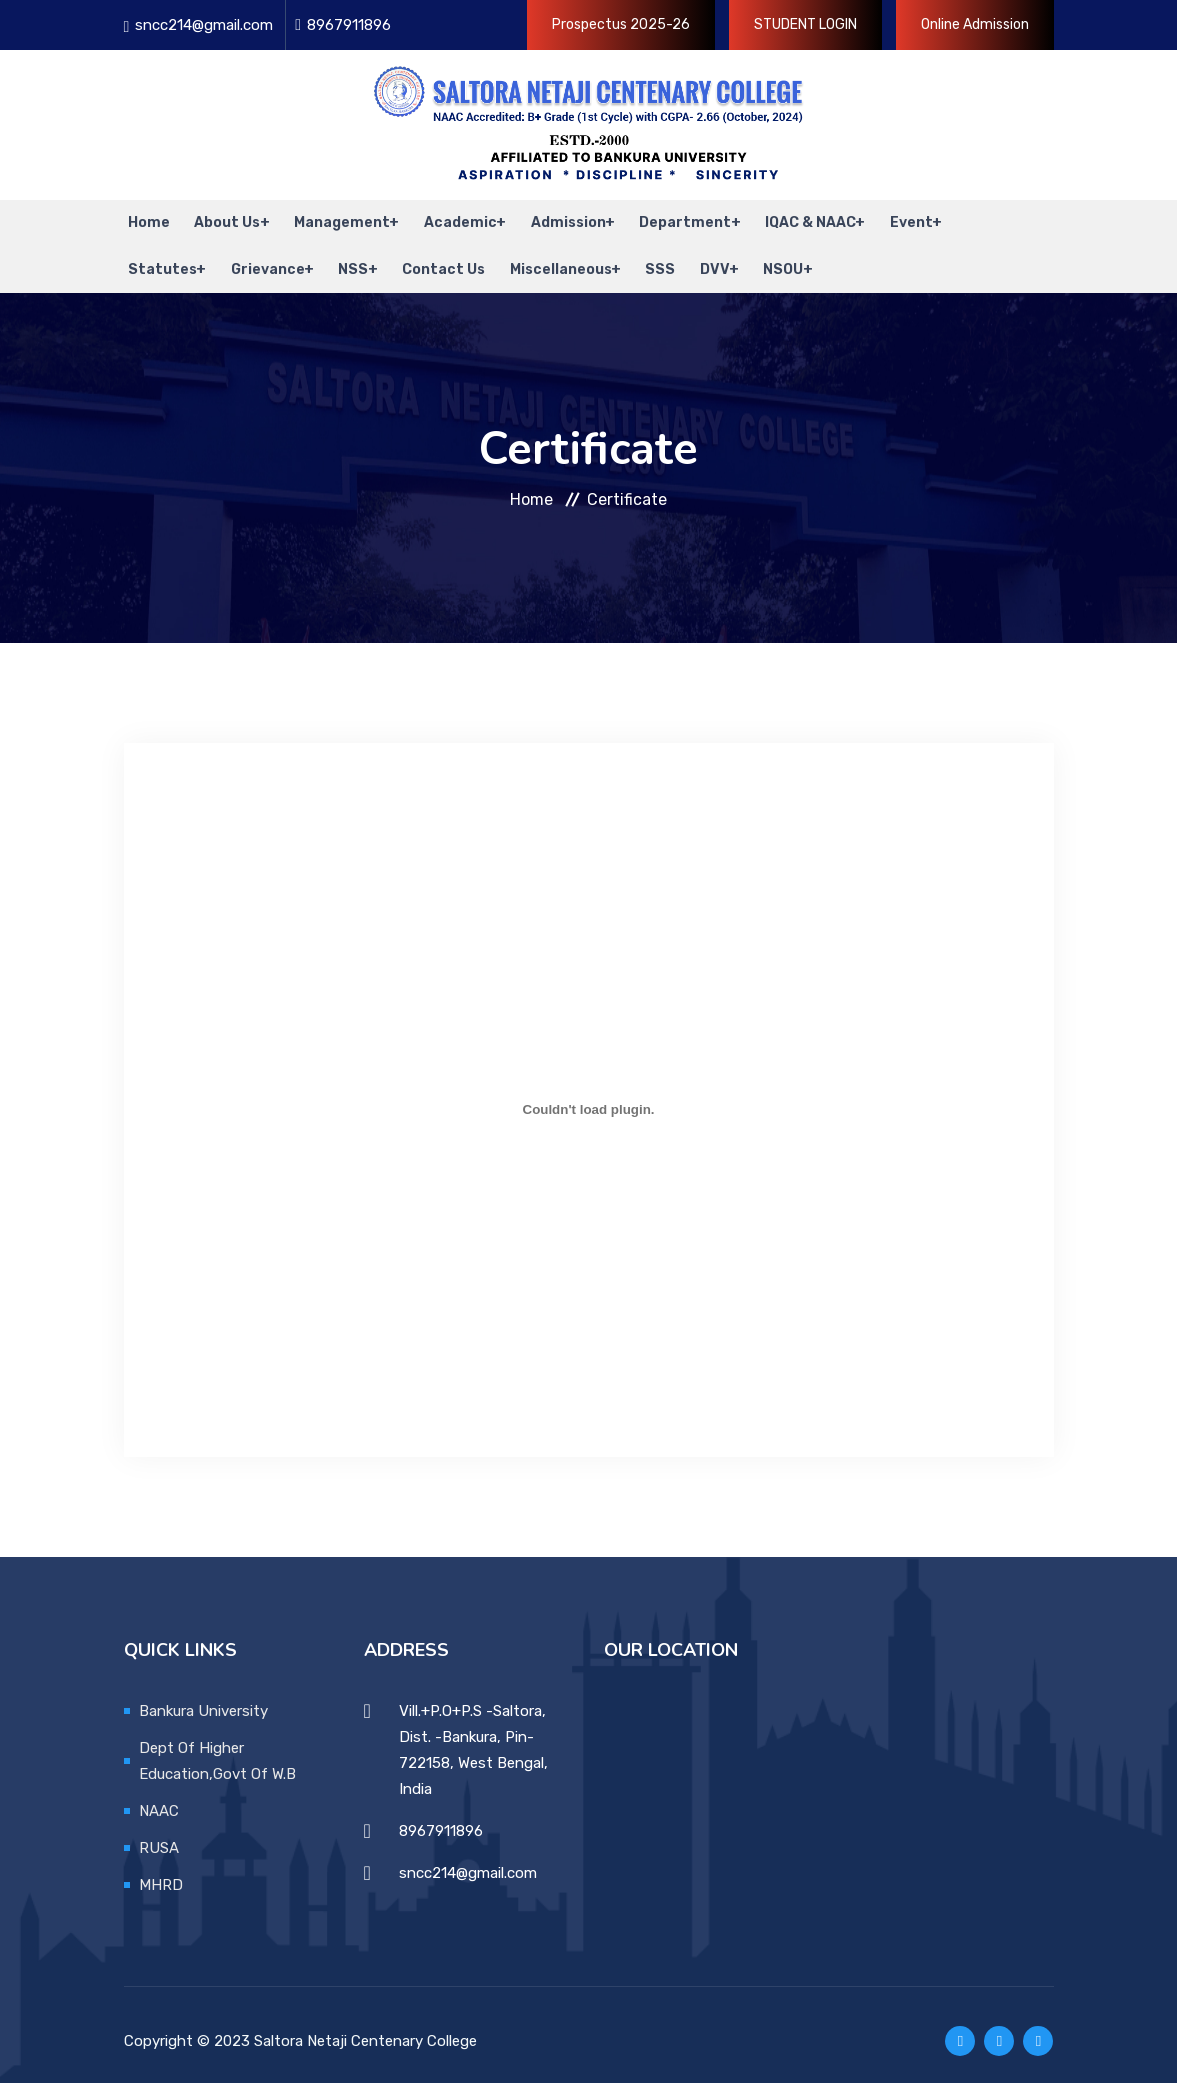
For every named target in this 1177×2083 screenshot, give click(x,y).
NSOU (762, 259)
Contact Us (434, 259)
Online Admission (975, 24)
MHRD (161, 1872)
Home (145, 219)
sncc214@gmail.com (204, 25)
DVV (695, 259)
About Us (219, 219)
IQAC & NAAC (793, 219)
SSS (645, 259)
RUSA (159, 1835)
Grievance (262, 259)
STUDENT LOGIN (805, 24)
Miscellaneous (547, 259)
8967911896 (349, 25)
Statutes (158, 259)
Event (892, 219)
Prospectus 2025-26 (621, 24)
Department (670, 219)
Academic (448, 219)
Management (332, 219)
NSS (346, 259)
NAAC (159, 1798)
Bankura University (203, 1698)
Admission (554, 219)
